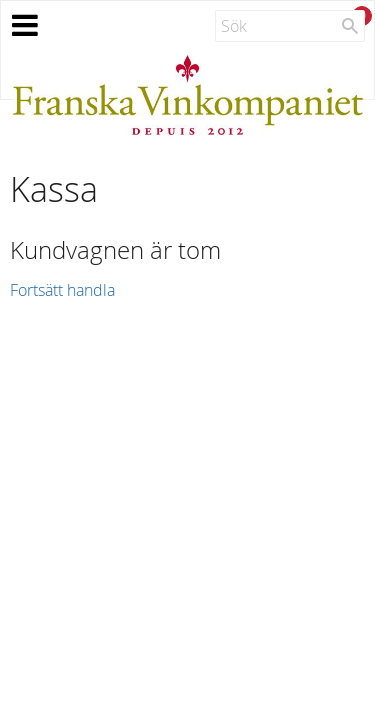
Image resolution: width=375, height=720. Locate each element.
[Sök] (350, 26)
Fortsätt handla (62, 290)
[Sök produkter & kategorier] (290, 26)
